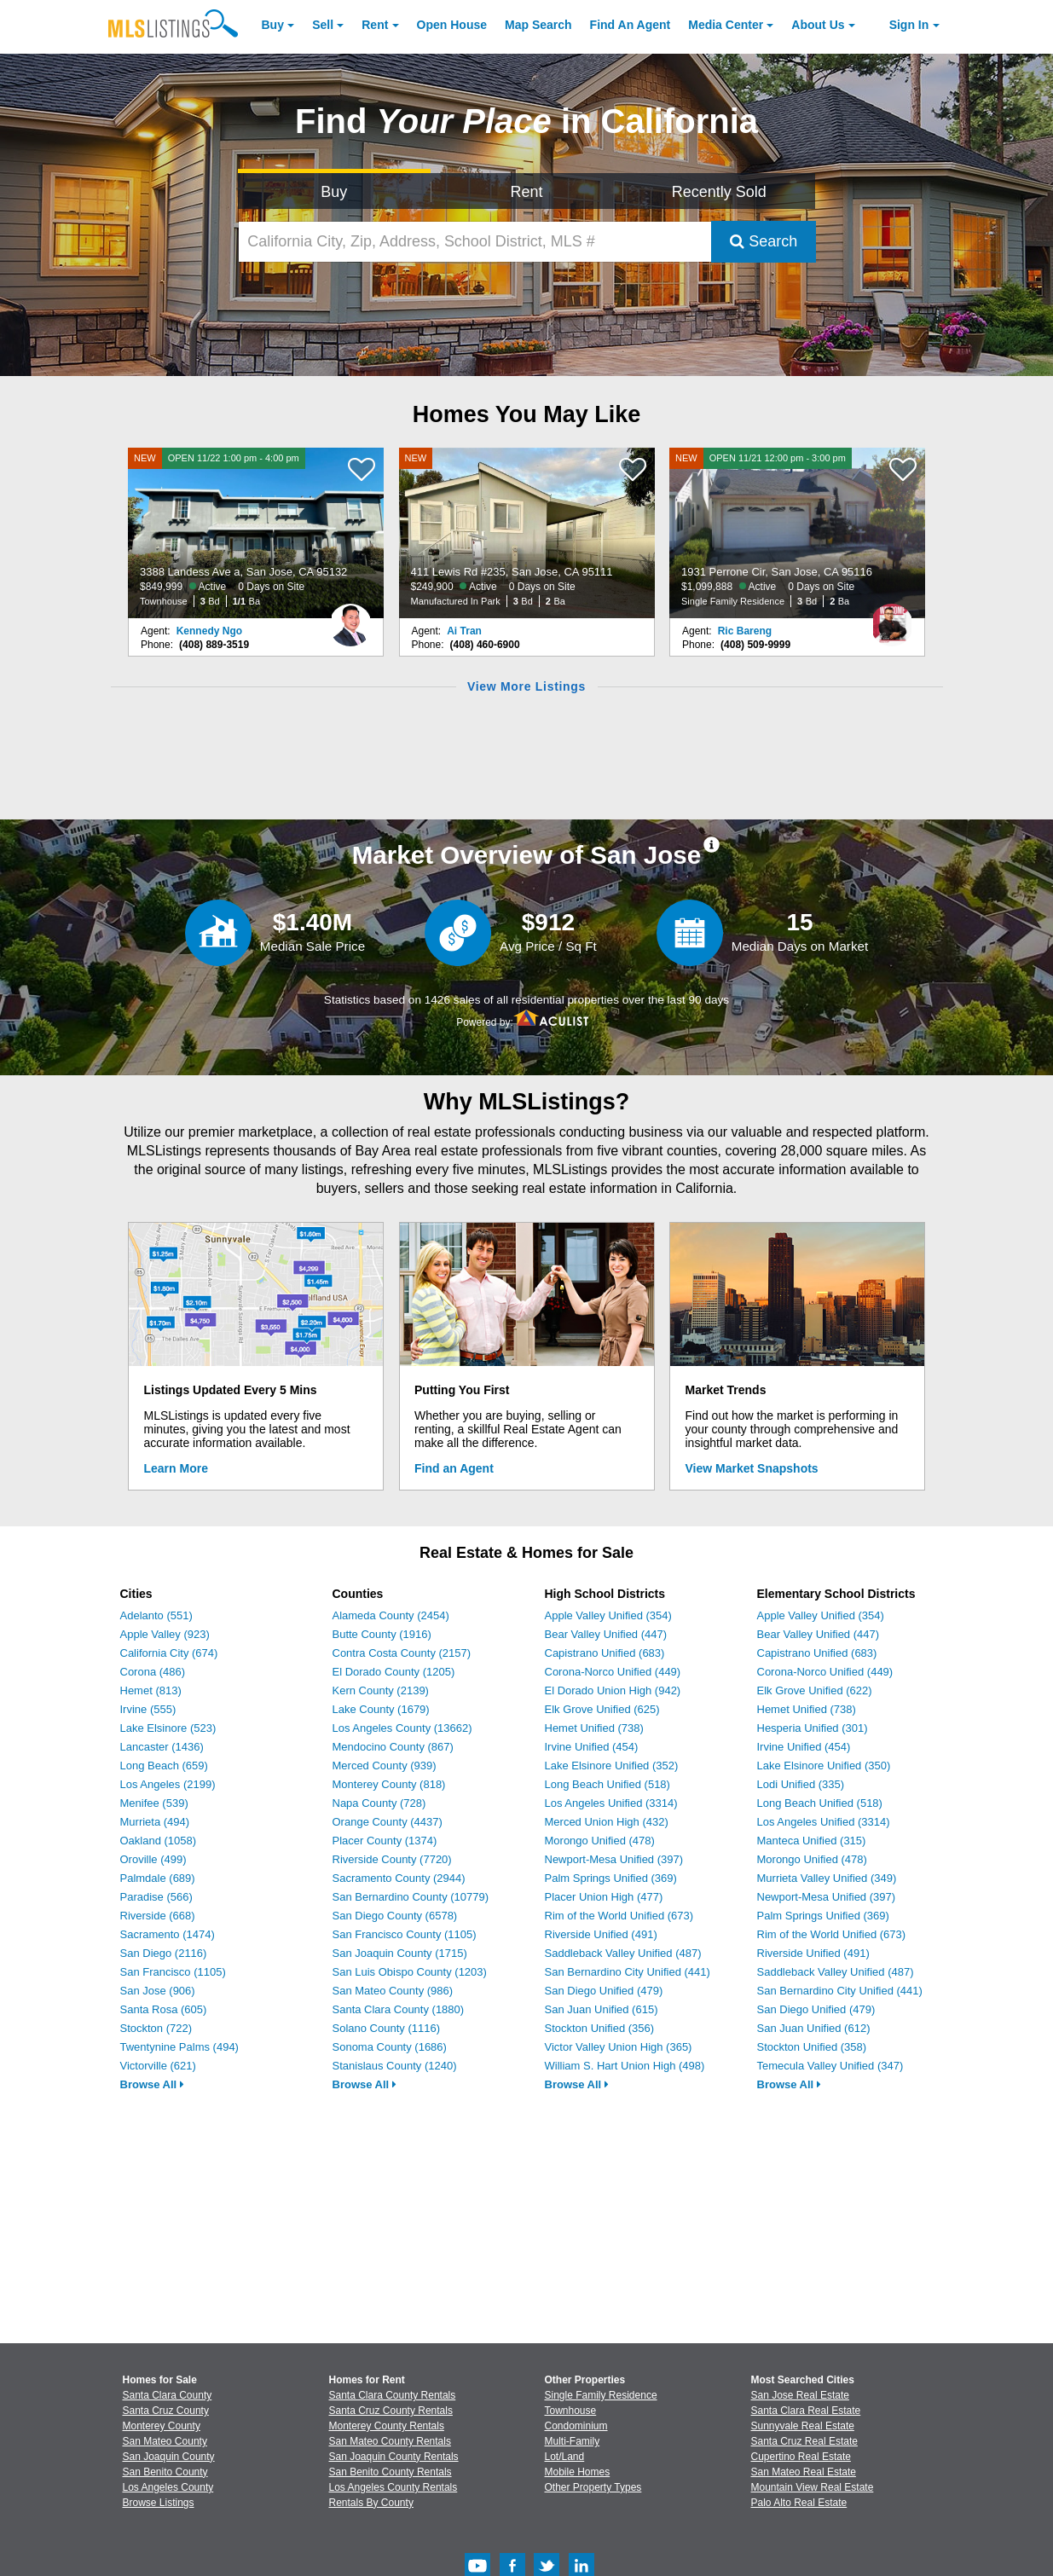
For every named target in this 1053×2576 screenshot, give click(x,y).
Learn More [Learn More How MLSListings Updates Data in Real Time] (176, 1468)
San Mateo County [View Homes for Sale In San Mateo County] (165, 2441)
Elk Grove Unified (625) (602, 1709)
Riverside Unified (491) (601, 1934)
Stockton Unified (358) (812, 2047)
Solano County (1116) (386, 2028)
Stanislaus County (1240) (395, 2065)
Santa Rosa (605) (163, 2009)
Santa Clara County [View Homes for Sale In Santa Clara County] (167, 2395)
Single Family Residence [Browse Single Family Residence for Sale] (601, 2395)
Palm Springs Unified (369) (611, 1878)
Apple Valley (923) (165, 1634)
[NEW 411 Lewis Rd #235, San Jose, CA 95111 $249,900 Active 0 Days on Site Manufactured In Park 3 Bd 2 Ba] (527, 533)
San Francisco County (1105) (405, 1934)
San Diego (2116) (163, 1953)
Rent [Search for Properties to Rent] (526, 191)
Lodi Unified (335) (801, 1784)
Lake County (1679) (381, 1709)
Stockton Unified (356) (600, 2028)
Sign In (909, 25)
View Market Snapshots (752, 1468)
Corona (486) (153, 1671)
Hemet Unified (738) (594, 1728)
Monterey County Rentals (386, 2426)
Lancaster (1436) (162, 1746)
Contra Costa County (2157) (402, 1653)
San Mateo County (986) (393, 1990)
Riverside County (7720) (392, 1859)
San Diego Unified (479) (604, 1990)
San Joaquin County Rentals (394, 2457)
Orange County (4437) (388, 1821)
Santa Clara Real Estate (806, 2411)
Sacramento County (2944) (399, 1878)
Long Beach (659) (164, 1765)
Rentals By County (371, 2503)
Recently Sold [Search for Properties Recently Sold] (719, 191)
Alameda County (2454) (391, 1615)
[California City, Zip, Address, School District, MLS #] (475, 242)
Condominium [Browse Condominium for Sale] (576, 2426)
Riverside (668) (157, 1915)
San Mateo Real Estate (803, 2472)
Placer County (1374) (385, 1840)
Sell (322, 25)
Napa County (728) (379, 1803)
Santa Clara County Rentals (392, 2395)
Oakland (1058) (158, 1840)
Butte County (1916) (382, 1634)
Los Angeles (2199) (168, 1784)
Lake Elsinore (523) (168, 1728)
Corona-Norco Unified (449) (613, 1671)
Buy (273, 25)
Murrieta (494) (155, 1821)
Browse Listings (158, 2503)
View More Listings (526, 686)
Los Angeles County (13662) (402, 1728)
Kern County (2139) (381, 1690)
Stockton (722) (156, 2028)
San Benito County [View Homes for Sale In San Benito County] (165, 2472)
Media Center (725, 25)
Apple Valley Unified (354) (608, 1615)
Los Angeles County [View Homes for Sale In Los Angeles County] (168, 2487)
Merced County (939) (385, 1765)
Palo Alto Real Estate (799, 2503)
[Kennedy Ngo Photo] (350, 618)
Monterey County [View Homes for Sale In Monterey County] (161, 2426)
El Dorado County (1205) (394, 1671)
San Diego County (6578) (395, 1915)
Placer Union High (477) (604, 1896)
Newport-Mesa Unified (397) (614, 1859)
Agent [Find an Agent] (630, 25)
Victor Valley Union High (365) (618, 2047)
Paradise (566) (156, 1896)
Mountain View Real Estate (812, 2487)
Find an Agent (454, 1468)
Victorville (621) (158, 2065)
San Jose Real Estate (800, 2395)
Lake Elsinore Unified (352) (612, 1765)
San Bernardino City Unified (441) (627, 1971)
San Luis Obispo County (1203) (410, 1971)
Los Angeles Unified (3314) (611, 1803)
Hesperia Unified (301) (812, 1728)
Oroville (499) (153, 1859)
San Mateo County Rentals (390, 2441)
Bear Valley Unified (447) (606, 1634)
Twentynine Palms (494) (179, 2047)
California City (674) (169, 1653)
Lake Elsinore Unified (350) (824, 1765)
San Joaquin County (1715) (400, 1953)
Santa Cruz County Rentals (391, 2411)
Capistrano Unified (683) (605, 1653)
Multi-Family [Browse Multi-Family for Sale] (572, 2441)
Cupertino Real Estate (801, 2457)
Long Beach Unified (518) (607, 1784)
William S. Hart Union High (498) (625, 2065)
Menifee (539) (154, 1803)
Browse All (152, 2084)
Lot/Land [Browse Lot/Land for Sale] (565, 2457)
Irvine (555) (148, 1709)
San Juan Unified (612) (814, 2028)
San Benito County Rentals (390, 2472)
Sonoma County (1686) (390, 2047)
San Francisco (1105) (173, 1971)
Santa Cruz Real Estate (804, 2441)
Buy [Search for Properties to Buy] (334, 191)
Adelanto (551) (156, 1615)
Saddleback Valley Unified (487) (623, 1953)
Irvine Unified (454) (592, 1746)
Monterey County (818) (389, 1784)
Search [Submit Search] (763, 241)
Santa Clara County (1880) (399, 2009)
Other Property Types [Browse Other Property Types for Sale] (593, 2487)
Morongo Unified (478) (600, 1840)
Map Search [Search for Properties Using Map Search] (538, 25)
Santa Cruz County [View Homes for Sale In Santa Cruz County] (166, 2411)
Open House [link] (452, 25)
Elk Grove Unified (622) (814, 1690)
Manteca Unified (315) (811, 1840)
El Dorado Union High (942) (613, 1690)
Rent (375, 25)
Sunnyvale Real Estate (802, 2426)
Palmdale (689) (157, 1878)
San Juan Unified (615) (601, 2009)
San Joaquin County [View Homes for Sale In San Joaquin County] (169, 2457)
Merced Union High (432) (606, 1821)
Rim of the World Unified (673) (619, 1915)
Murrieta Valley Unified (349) (827, 1878)
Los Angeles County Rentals (393, 2487)
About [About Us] (817, 25)
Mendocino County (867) (393, 1746)
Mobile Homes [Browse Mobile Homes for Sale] (577, 2472)
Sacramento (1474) (167, 1934)
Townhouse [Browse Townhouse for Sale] (571, 2411)
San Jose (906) (157, 1990)
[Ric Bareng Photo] (892, 618)
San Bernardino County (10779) (411, 1896)
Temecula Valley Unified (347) (830, 2065)
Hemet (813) (151, 1690)
